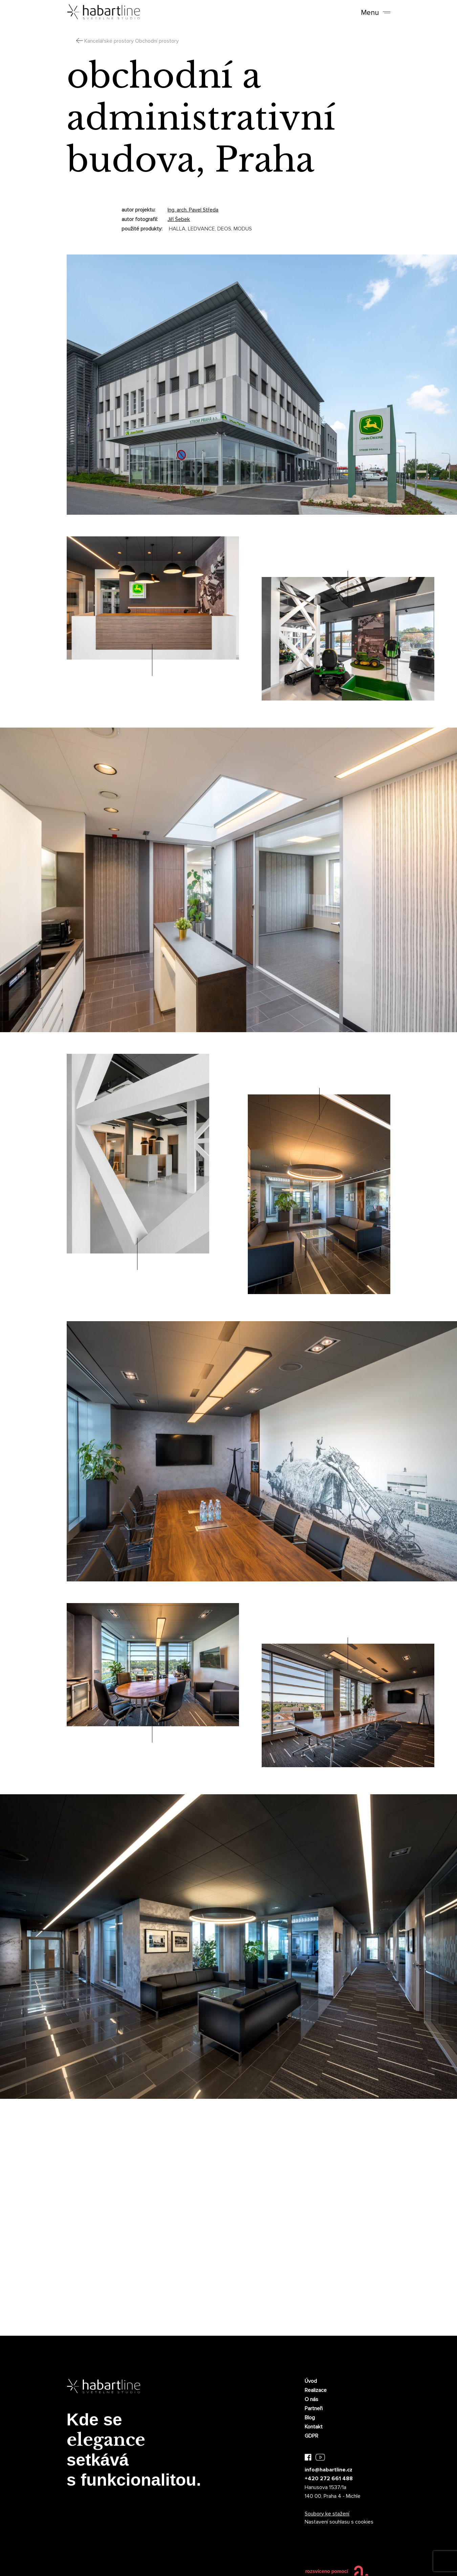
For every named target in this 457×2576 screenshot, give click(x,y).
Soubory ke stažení (327, 2513)
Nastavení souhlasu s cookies (339, 2521)
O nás (311, 2399)
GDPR (311, 2436)
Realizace (316, 2390)
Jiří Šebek (179, 219)
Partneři (314, 2408)
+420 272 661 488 (329, 2478)
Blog (310, 2417)
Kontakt (314, 2426)
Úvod (311, 2381)
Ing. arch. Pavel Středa (193, 209)
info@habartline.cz (328, 2469)
